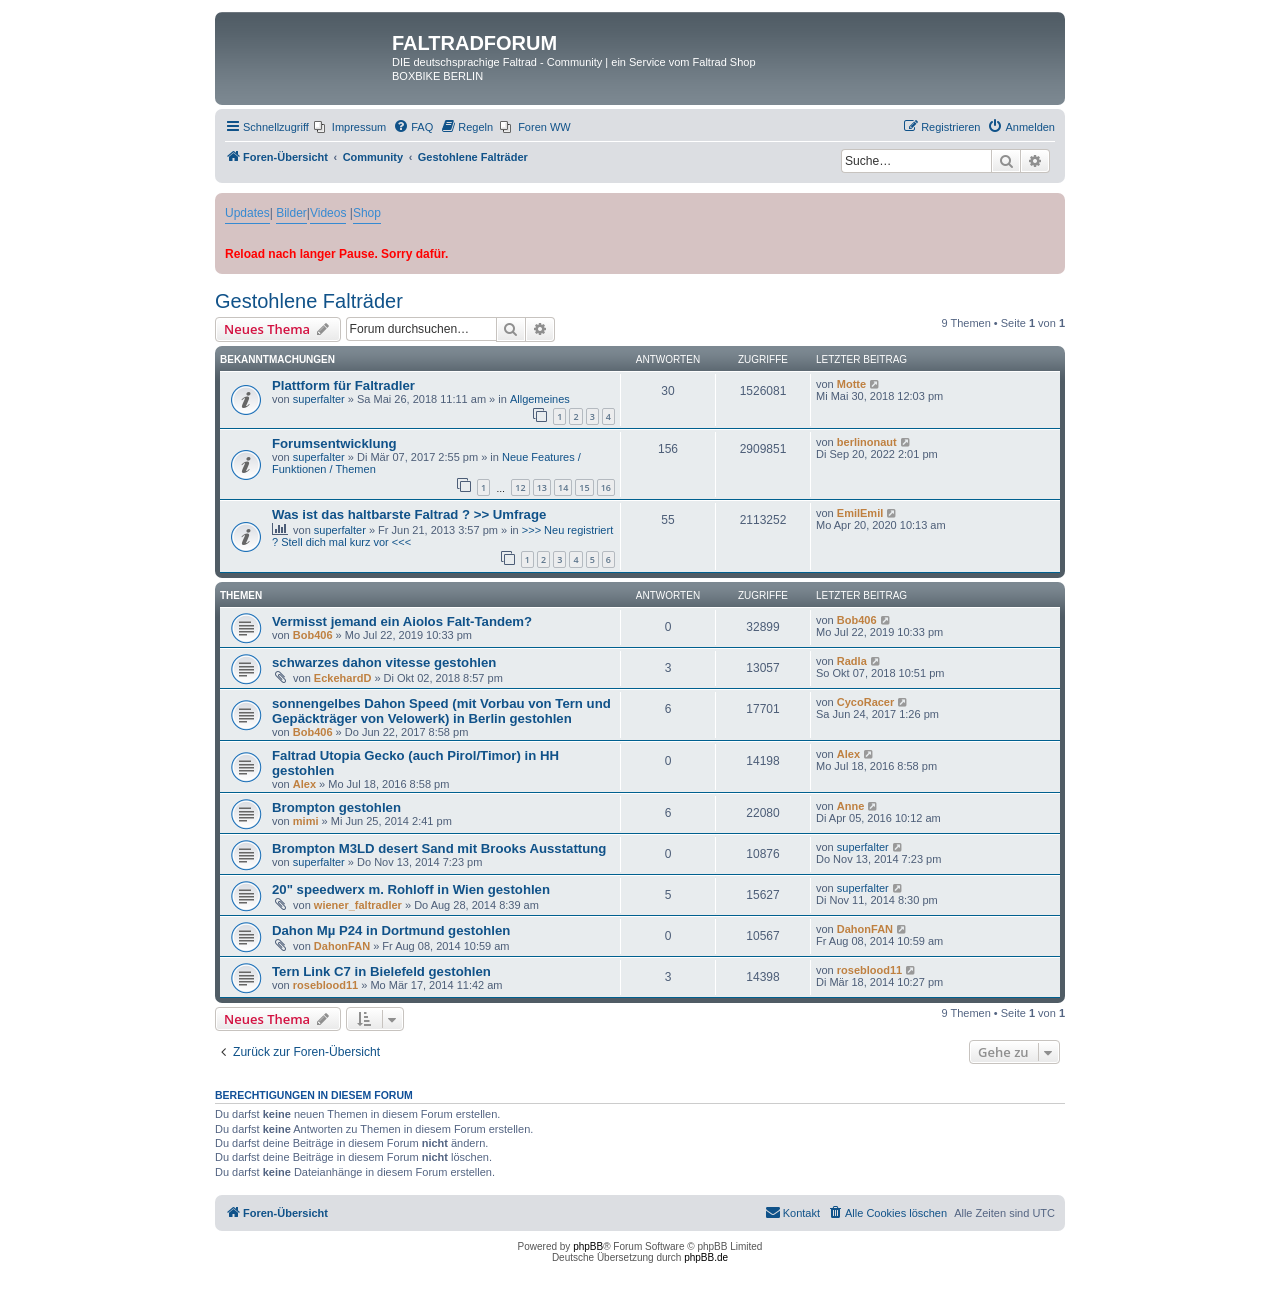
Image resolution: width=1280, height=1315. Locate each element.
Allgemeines (540, 399)
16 (606, 487)
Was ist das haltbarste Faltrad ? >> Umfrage (409, 514)
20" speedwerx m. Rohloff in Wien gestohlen (411, 889)
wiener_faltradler (358, 905)
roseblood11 (325, 985)
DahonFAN (342, 946)
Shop (367, 213)
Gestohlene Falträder (309, 301)
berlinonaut (867, 442)
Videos (328, 213)
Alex (304, 784)
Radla (852, 661)
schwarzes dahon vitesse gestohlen (384, 662)
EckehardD (342, 678)
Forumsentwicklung (334, 443)
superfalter (319, 399)
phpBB (588, 1246)
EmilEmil (860, 513)
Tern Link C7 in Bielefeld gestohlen (381, 971)
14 (563, 487)
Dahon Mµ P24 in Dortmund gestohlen (391, 930)
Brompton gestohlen (336, 807)
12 (520, 487)
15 (584, 487)
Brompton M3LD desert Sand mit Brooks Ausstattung (439, 848)
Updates (247, 213)
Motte (851, 384)
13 (542, 487)
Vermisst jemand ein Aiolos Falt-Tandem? (402, 621)
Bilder (291, 213)
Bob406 (313, 635)
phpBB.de (706, 1257)
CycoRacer (865, 702)
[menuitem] (350, 127)
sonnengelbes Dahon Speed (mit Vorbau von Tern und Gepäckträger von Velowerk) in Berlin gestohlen (441, 711)
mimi (306, 821)
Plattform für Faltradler (343, 385)
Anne (851, 806)
